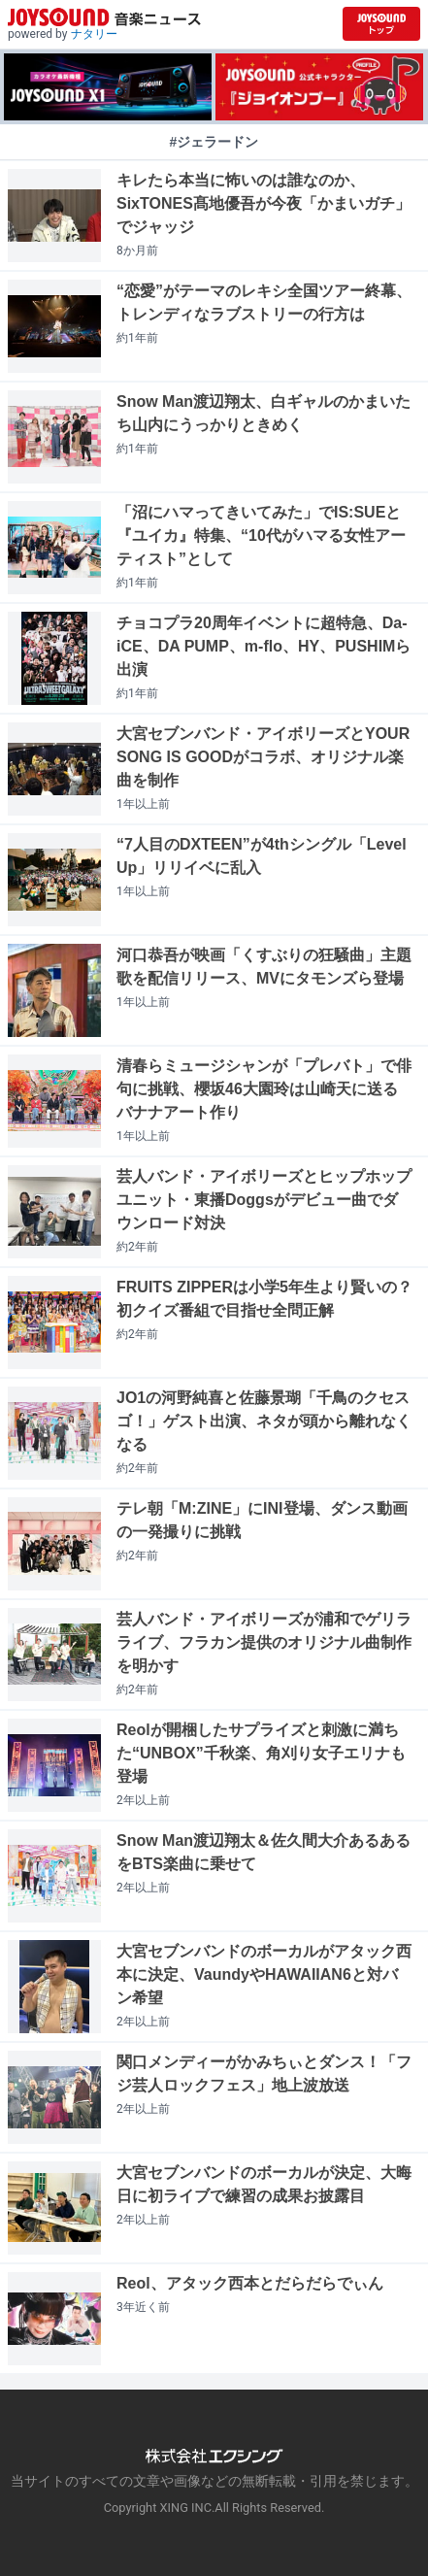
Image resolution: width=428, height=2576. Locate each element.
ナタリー (94, 34)
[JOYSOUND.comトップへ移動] (381, 24)
